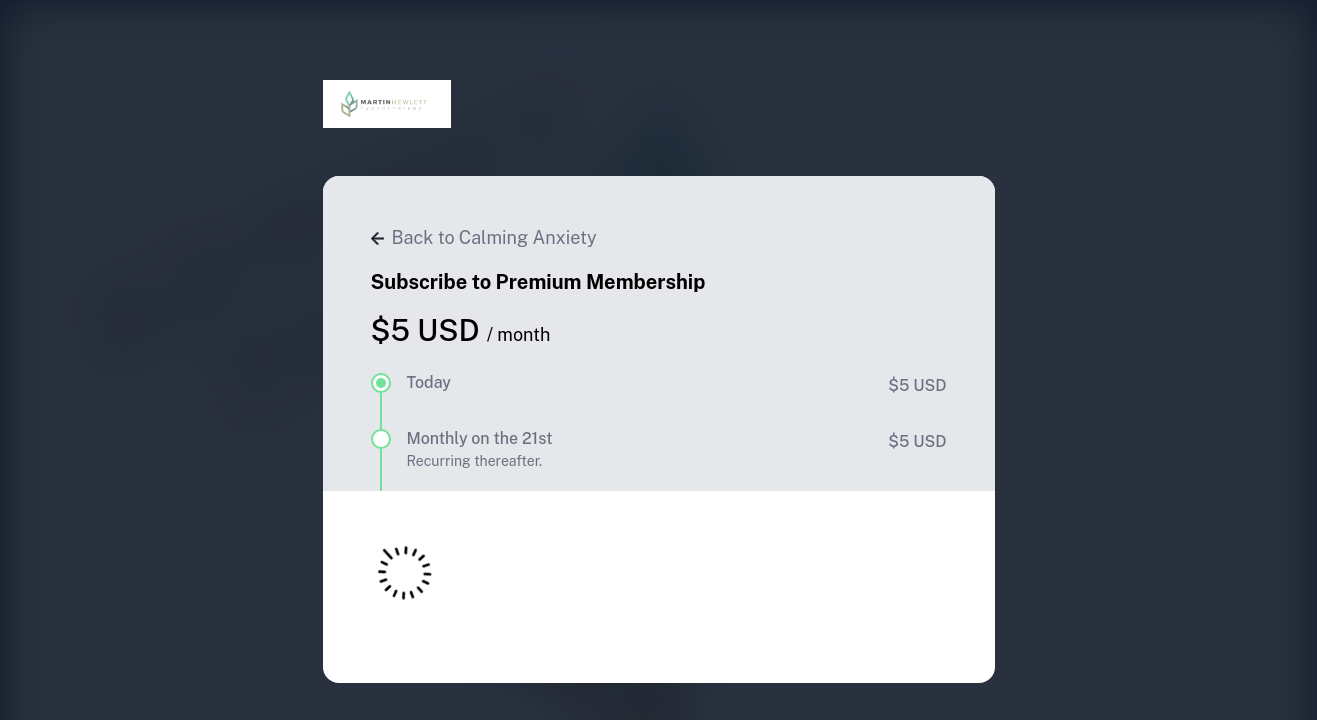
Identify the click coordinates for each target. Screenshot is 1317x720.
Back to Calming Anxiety (484, 237)
